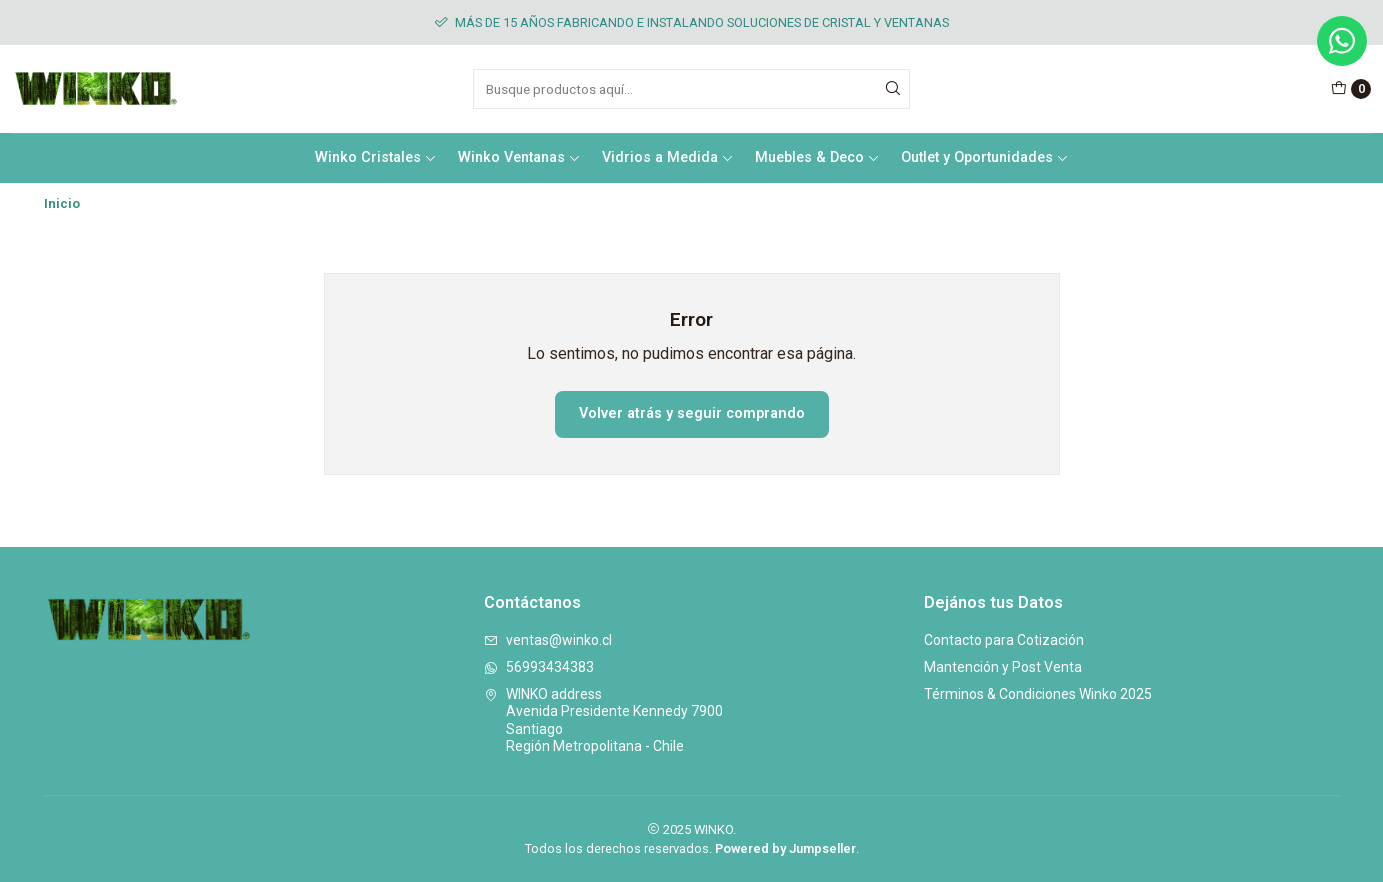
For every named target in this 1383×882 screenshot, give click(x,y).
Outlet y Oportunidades (985, 157)
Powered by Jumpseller (785, 848)
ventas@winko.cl (548, 640)
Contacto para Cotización (1004, 640)
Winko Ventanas (519, 157)
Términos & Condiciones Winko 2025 (1038, 694)
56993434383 (539, 667)
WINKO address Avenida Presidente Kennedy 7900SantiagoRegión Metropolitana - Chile (603, 720)
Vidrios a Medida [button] (668, 157)
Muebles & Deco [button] (817, 157)
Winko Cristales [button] (376, 157)
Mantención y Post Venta (1003, 667)
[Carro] (1351, 89)
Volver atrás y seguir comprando (692, 413)
